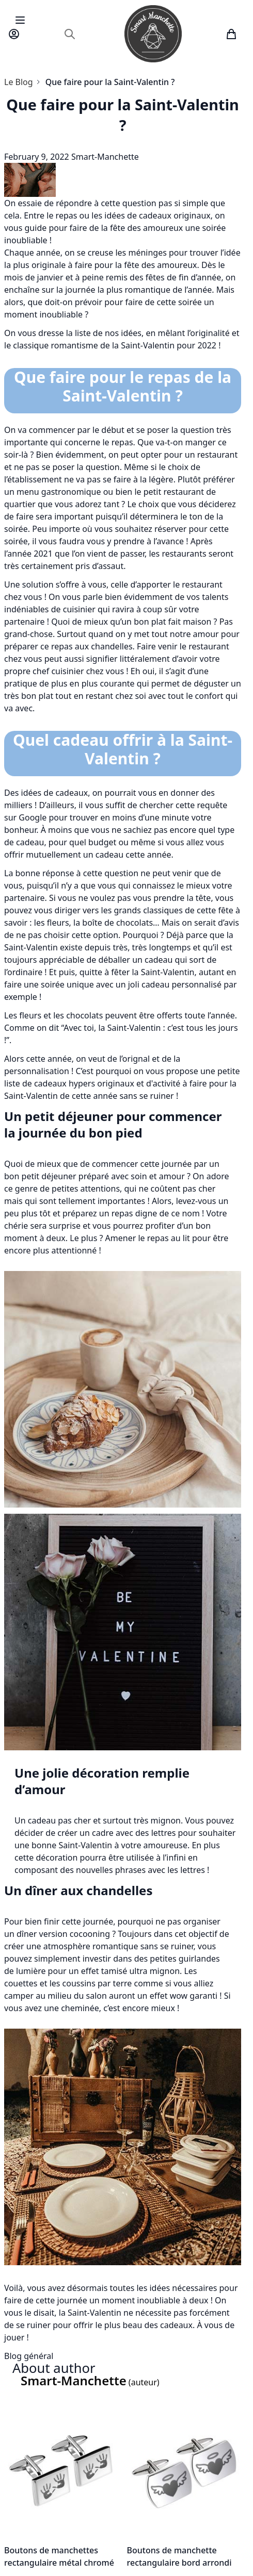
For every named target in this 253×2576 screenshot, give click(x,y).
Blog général (28, 2356)
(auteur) (90, 2382)
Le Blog (18, 82)
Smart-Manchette (105, 156)
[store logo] (153, 34)
